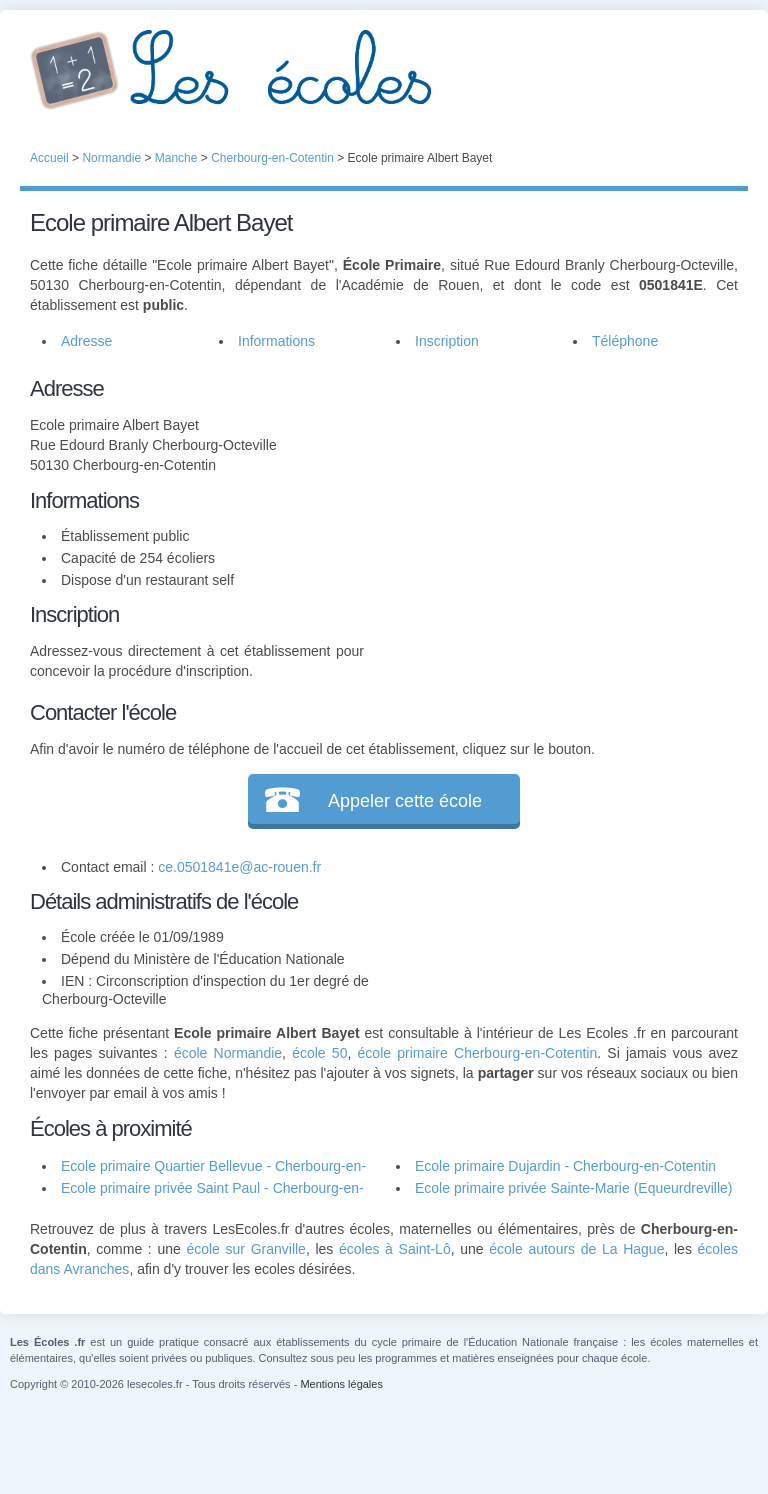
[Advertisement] (551, 497)
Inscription (447, 341)
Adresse (86, 341)
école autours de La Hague (576, 1249)
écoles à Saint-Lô (395, 1249)
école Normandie (228, 1053)
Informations (276, 341)
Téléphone (625, 341)
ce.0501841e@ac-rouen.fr (239, 867)
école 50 (319, 1053)
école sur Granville (245, 1249)
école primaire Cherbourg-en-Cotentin (478, 1053)
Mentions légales (341, 1384)
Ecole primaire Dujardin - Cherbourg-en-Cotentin (565, 1166)
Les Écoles (384, 70)
